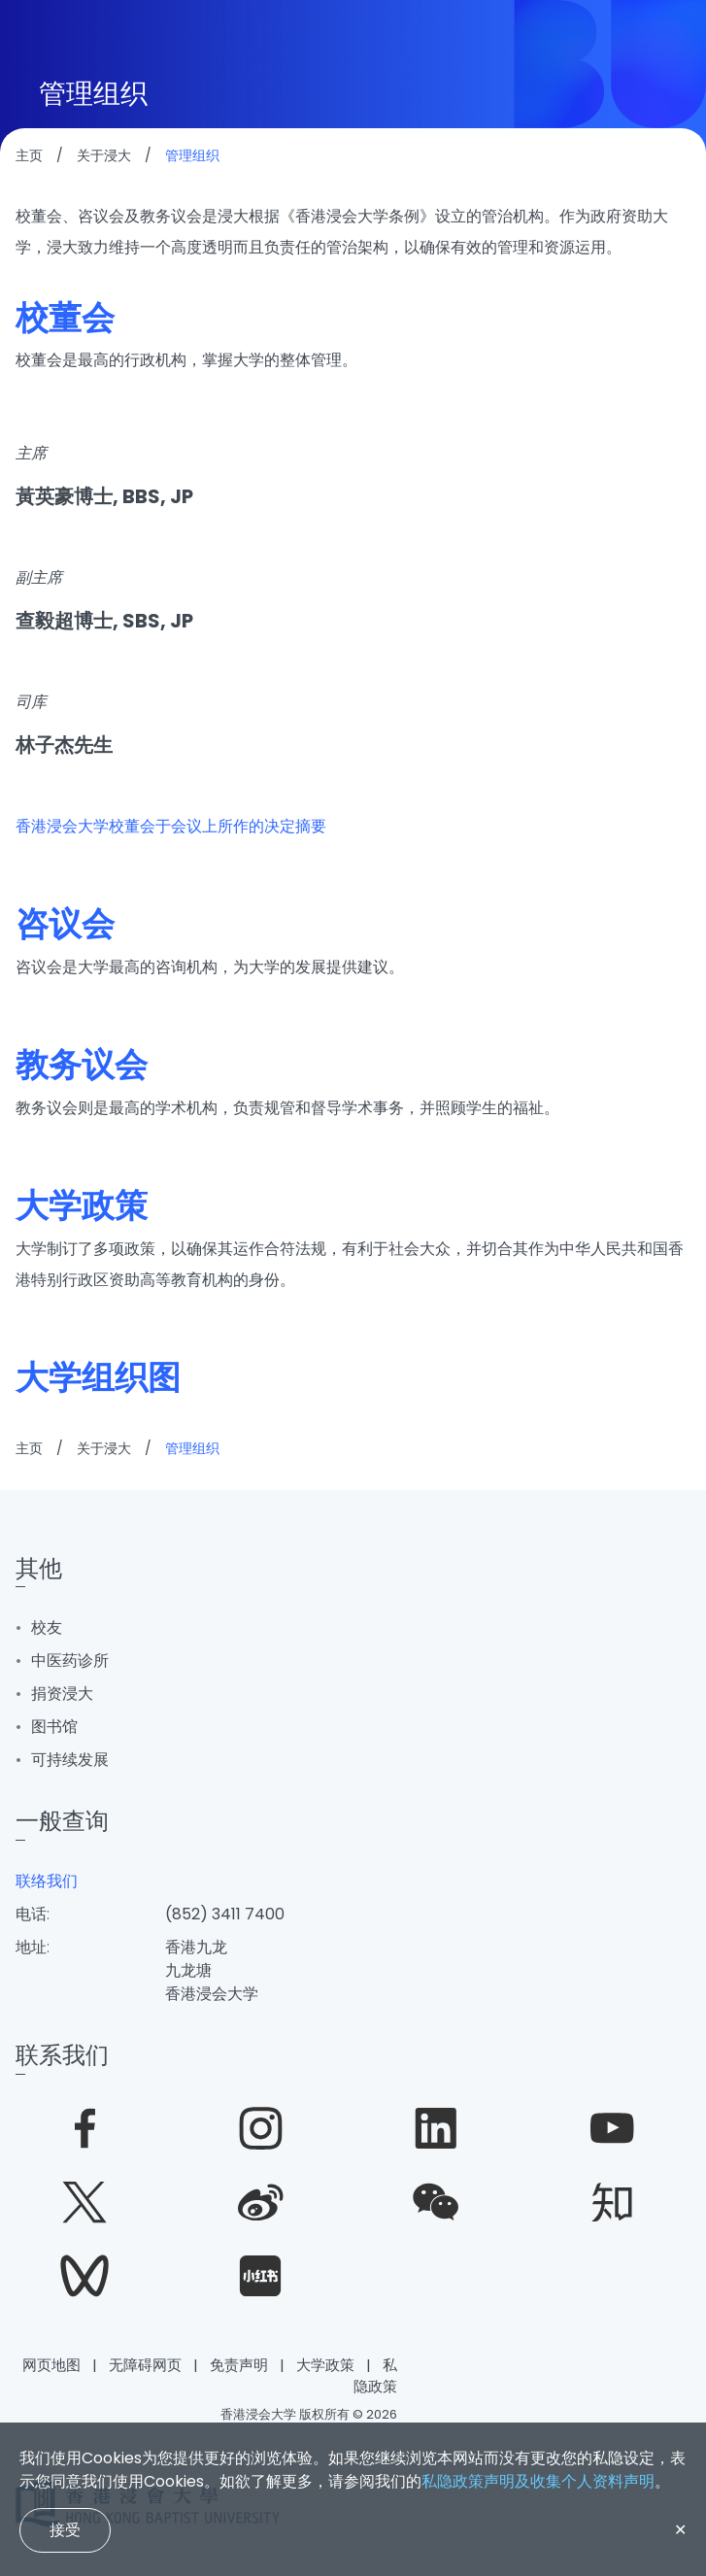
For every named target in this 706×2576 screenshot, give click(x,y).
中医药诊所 (70, 1660)
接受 (65, 2529)
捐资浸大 (62, 1693)
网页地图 (51, 2365)
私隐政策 (375, 2376)
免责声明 (239, 2365)
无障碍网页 (145, 2365)
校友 (46, 1627)
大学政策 (325, 2365)
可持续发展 (70, 1759)
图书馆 (54, 1726)
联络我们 (47, 1881)
